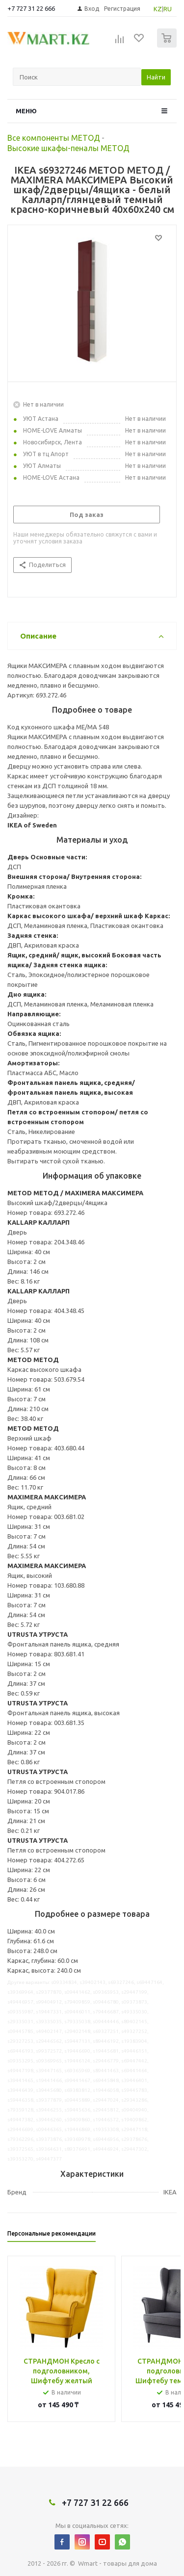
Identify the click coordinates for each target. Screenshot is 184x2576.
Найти (156, 77)
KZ (158, 8)
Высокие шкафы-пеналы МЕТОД (68, 148)
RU (167, 8)
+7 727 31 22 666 (31, 8)
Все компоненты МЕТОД (53, 137)
